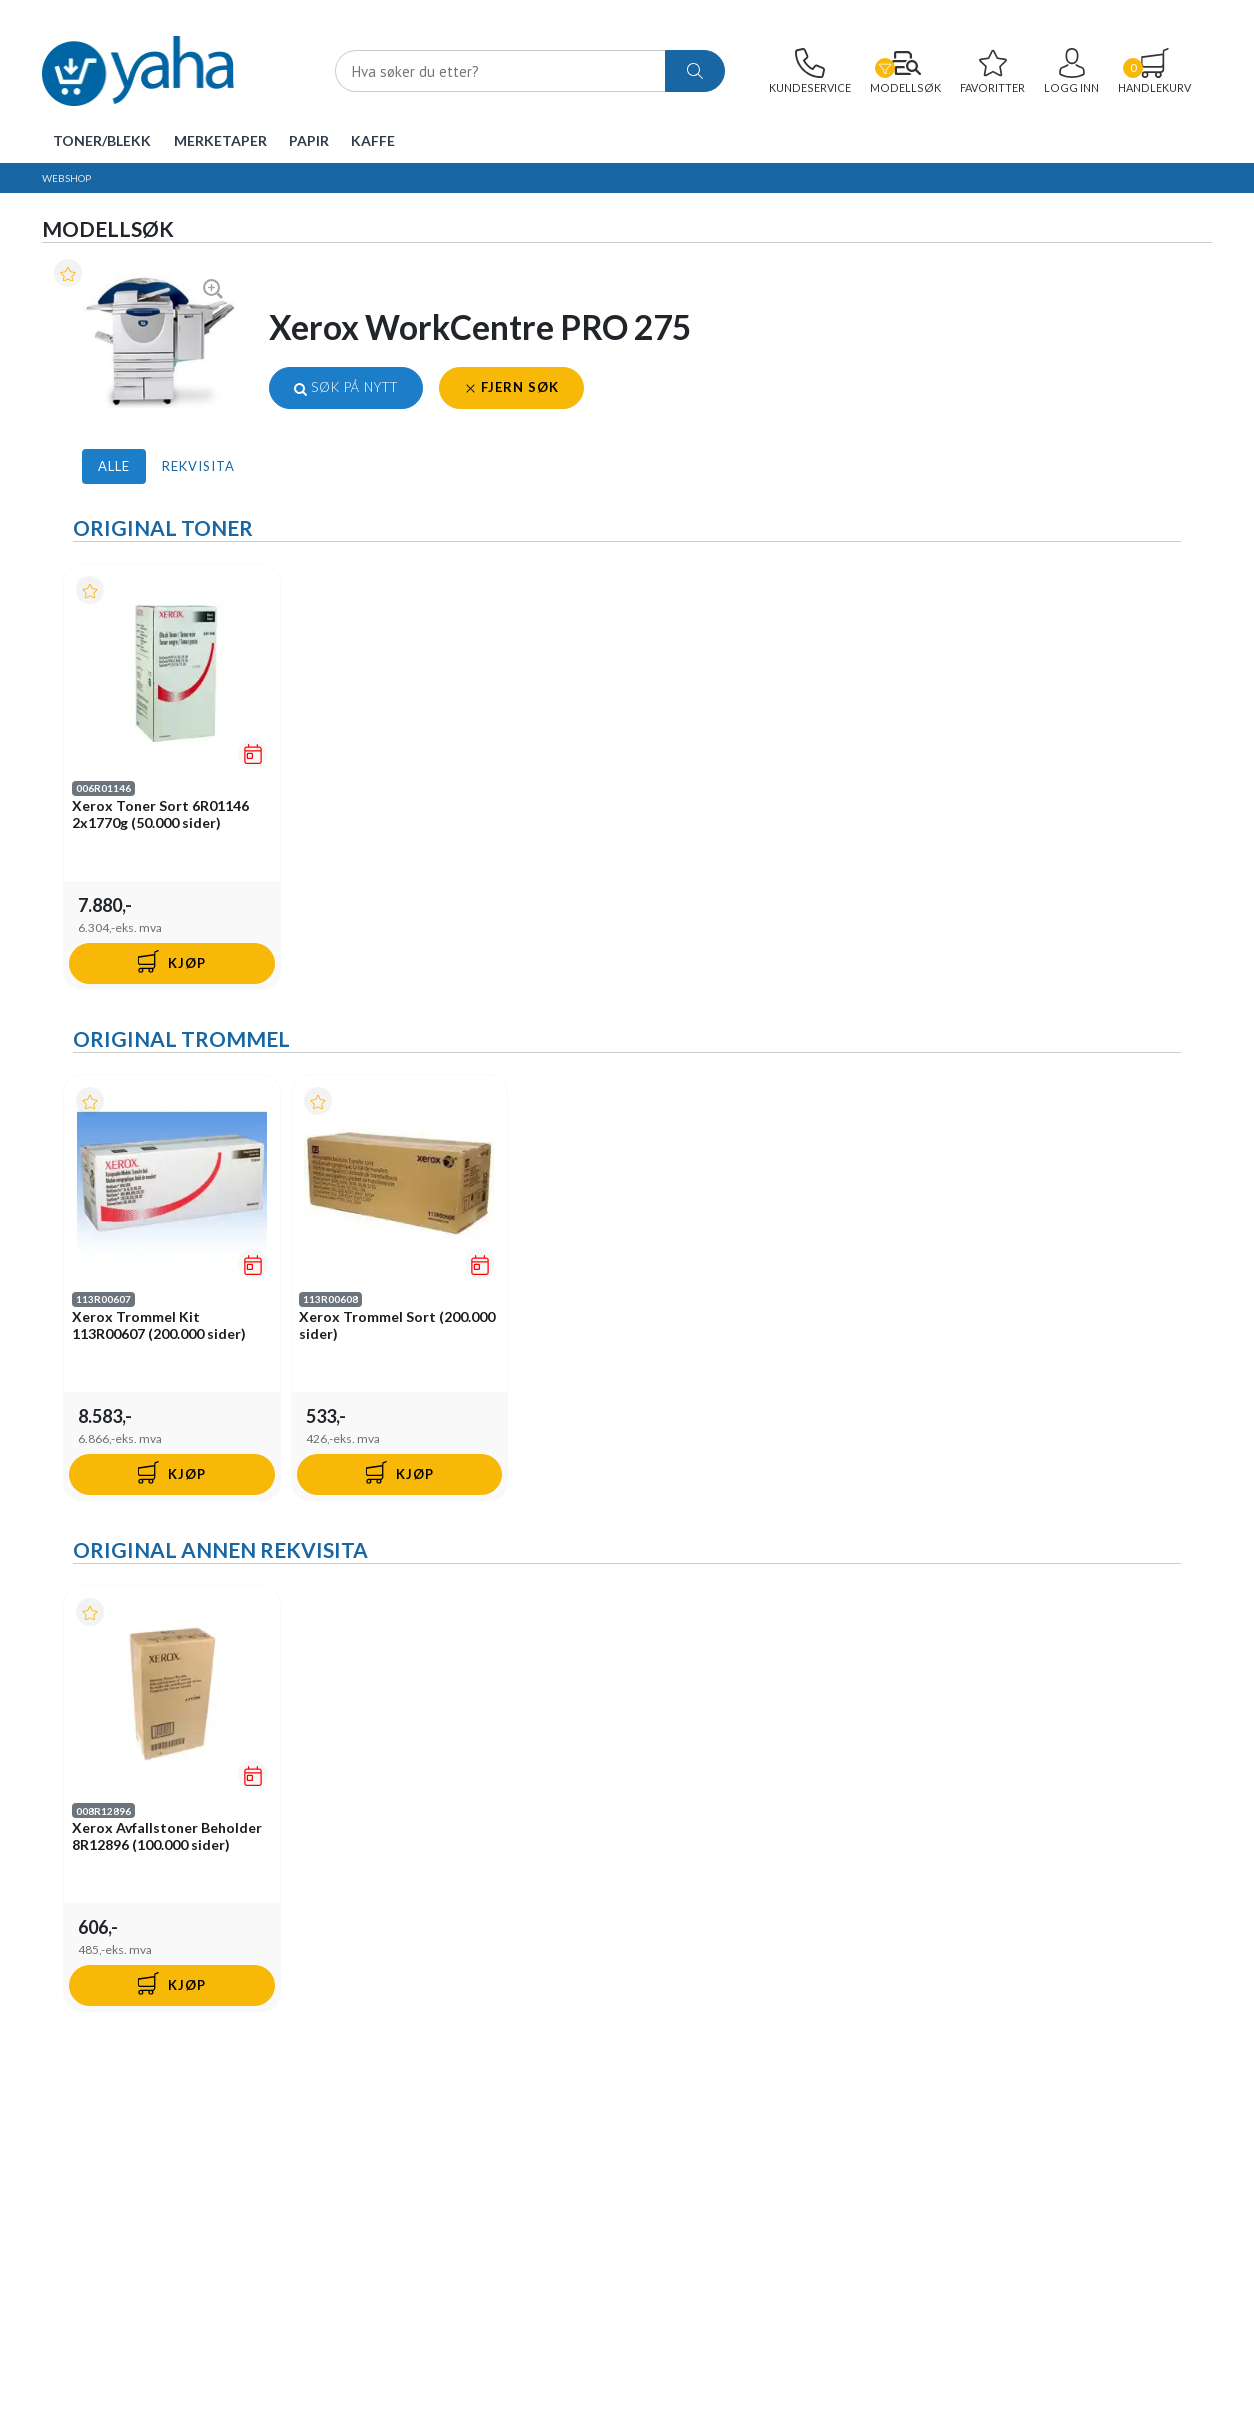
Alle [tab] (114, 466)
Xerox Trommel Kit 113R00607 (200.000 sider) (159, 1326)
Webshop (66, 178)
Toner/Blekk (102, 140)
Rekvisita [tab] (198, 466)
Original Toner (163, 527)
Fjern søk (511, 387)
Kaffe (373, 140)
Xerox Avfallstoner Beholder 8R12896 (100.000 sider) (167, 1838)
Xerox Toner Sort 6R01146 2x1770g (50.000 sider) (160, 814)
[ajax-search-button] (695, 71)
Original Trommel (181, 1039)
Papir (309, 140)
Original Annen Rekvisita (220, 1551)
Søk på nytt (346, 387)
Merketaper (220, 140)
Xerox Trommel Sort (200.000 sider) (398, 1326)
